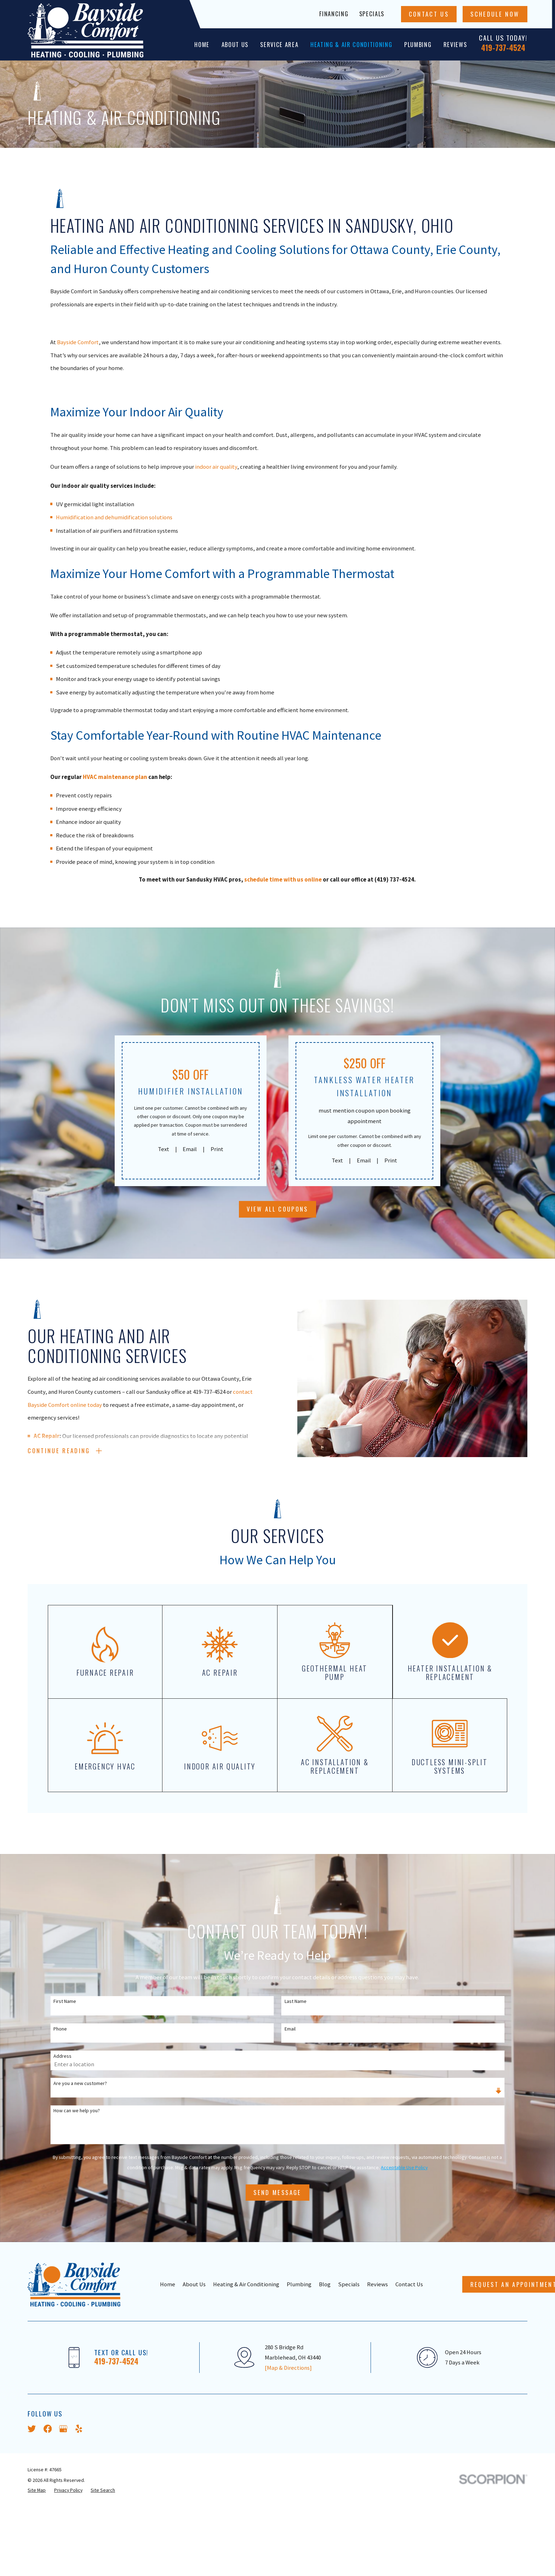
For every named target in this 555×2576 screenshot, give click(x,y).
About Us (194, 2284)
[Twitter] (32, 2429)
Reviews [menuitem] (455, 44)
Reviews (377, 2284)
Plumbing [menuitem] (417, 44)
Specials (371, 13)
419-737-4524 (503, 47)
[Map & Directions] (288, 2368)
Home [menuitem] (202, 44)
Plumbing (299, 2284)
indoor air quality (216, 466)
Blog (325, 2284)
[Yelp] (79, 2429)
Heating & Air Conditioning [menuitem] (351, 44)
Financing (333, 13)
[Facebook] (48, 2429)
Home (167, 2284)
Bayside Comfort (78, 342)
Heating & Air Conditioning (246, 2284)
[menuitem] (37, 2490)
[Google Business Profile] (63, 2429)
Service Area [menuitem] (279, 44)
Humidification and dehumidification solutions (114, 517)
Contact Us (429, 14)
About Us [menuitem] (235, 44)
